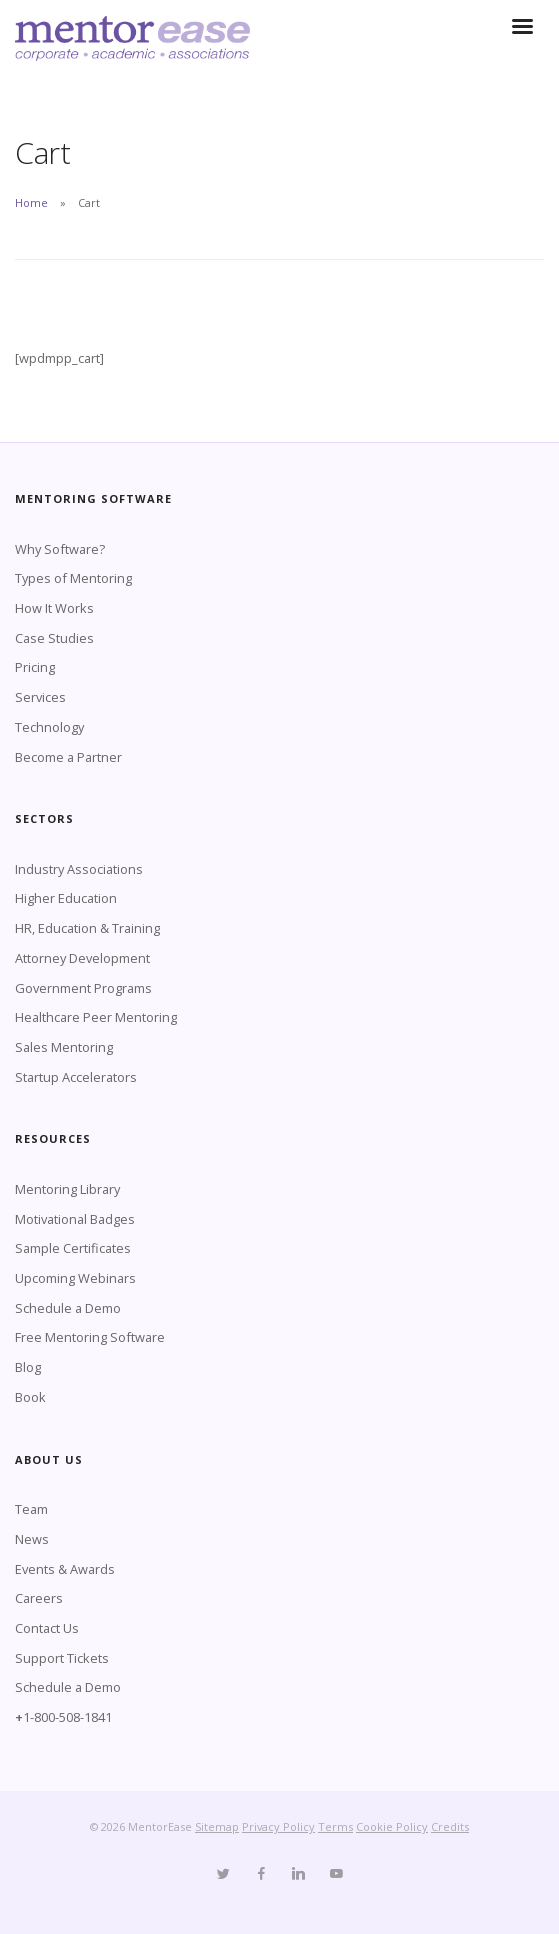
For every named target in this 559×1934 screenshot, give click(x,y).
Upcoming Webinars (75, 1278)
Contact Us (47, 1628)
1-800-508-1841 (67, 1717)
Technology (49, 727)
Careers (39, 1598)
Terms (335, 1826)
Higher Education (66, 898)
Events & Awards (65, 1569)
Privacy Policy (278, 1826)
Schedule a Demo (68, 1308)
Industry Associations (79, 869)
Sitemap (217, 1826)
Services (40, 697)
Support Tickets (62, 1658)
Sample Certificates (73, 1248)
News (32, 1539)
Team (31, 1509)
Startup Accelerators (76, 1077)
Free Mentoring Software (90, 1337)
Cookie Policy (392, 1826)
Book (30, 1397)
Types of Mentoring (73, 578)
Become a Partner (68, 757)
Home (31, 202)
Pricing (35, 667)
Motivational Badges (75, 1219)
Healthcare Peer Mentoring (96, 1017)
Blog (28, 1367)
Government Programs (83, 988)
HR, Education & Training (87, 928)
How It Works (54, 608)
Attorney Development (82, 958)
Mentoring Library (67, 1189)
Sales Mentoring (64, 1047)
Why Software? (60, 549)
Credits (450, 1826)
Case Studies (54, 638)
